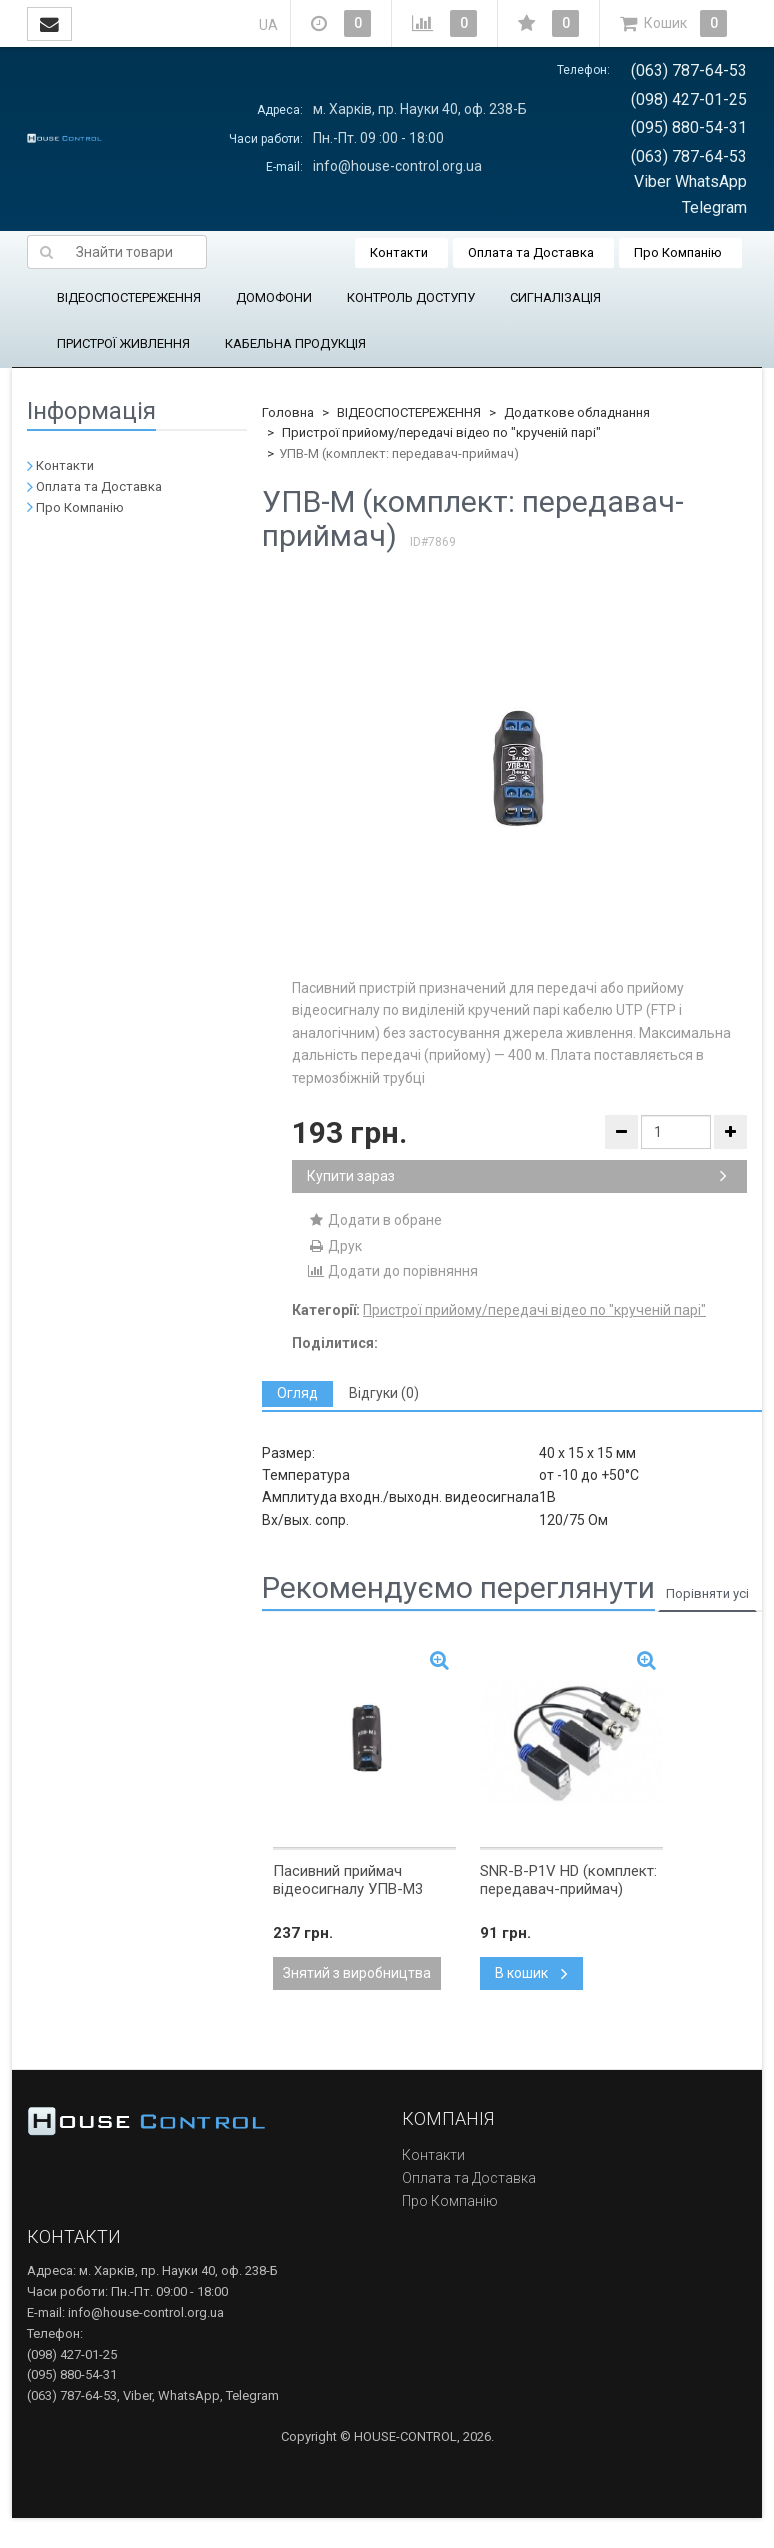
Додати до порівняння (392, 1271)
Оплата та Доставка (531, 252)
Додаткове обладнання (577, 412)
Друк (334, 1246)
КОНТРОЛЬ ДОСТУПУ (411, 297)
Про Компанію (678, 252)
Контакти (399, 252)
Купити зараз (517, 1176)
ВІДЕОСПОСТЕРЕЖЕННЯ (129, 297)
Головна (288, 412)
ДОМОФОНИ (274, 297)
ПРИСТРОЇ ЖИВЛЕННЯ (123, 343)
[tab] (297, 1393)
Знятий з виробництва (357, 1973)
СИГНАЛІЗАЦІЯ (555, 297)
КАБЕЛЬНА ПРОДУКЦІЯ (295, 343)
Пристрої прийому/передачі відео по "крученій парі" (441, 432)
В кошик (531, 1973)
